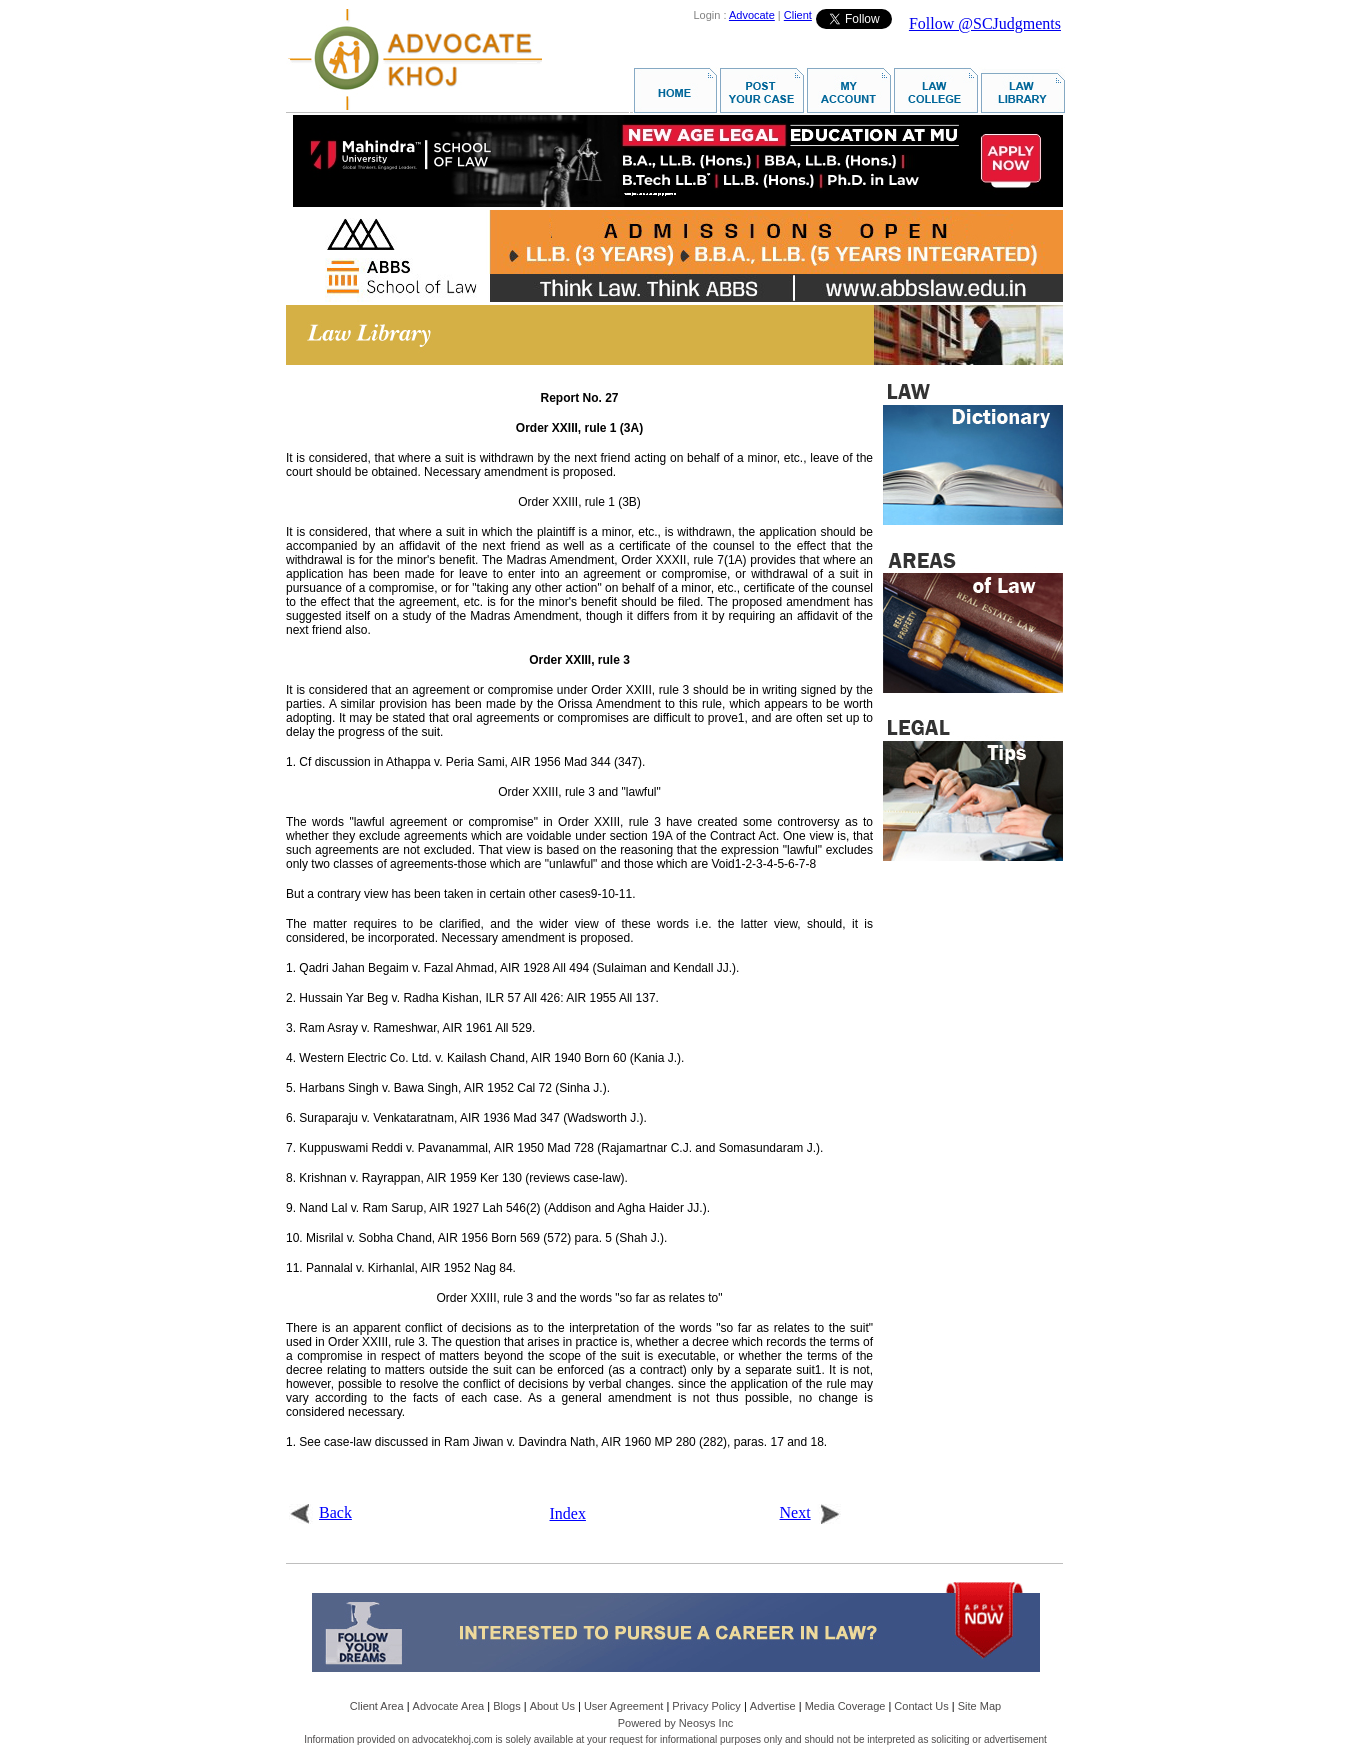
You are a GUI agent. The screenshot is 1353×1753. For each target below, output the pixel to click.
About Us (552, 1706)
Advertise (773, 1706)
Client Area (377, 1706)
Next (810, 1512)
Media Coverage (845, 1706)
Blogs (507, 1706)
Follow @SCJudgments (985, 23)
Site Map (979, 1706)
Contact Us (921, 1706)
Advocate (752, 15)
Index (568, 1513)
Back (320, 1512)
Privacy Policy (706, 1706)
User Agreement (623, 1706)
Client (798, 15)
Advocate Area (449, 1706)
